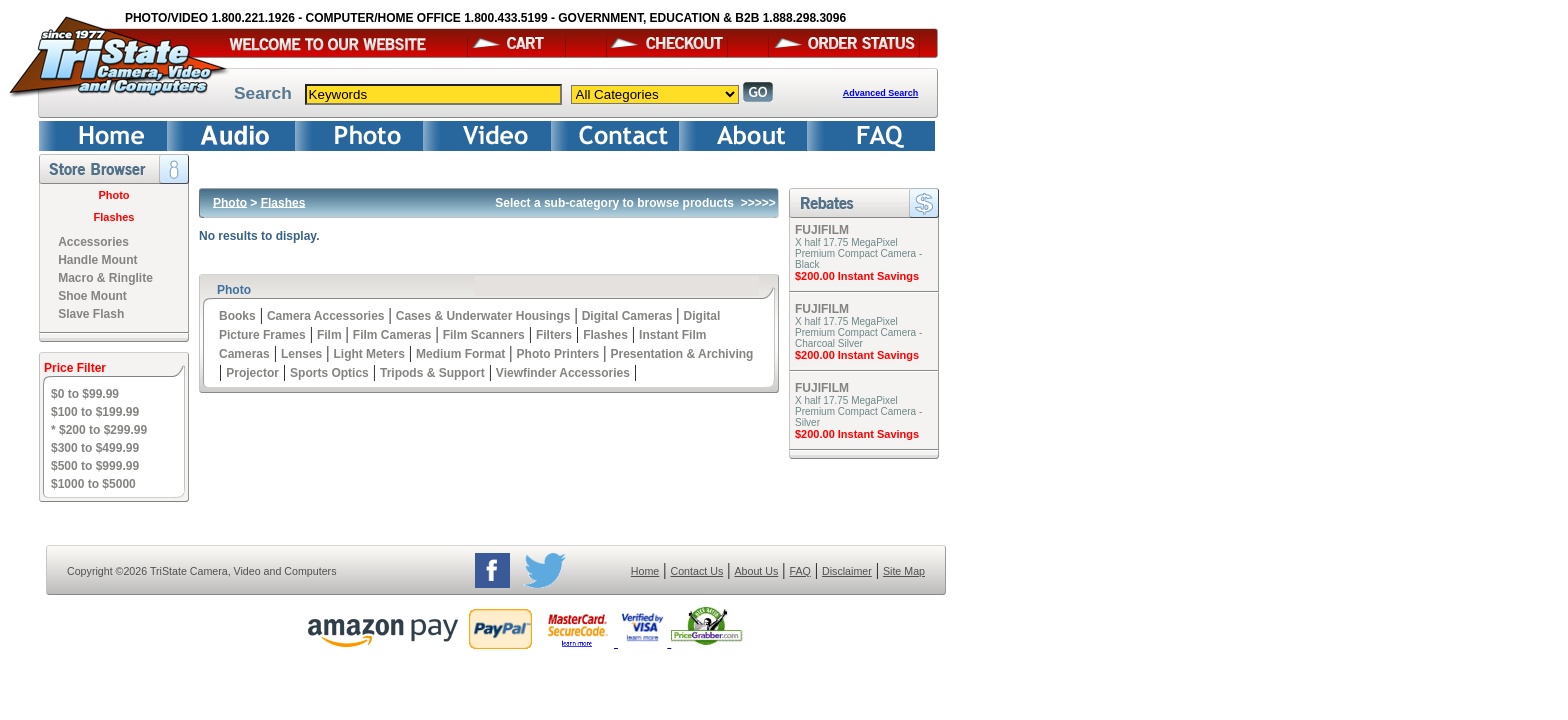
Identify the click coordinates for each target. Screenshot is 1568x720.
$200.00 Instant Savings (857, 276)
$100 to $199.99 (95, 412)
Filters (554, 335)
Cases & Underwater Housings (483, 316)
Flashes (114, 217)
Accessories (93, 242)
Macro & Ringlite (105, 278)
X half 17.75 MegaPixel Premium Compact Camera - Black (858, 253)
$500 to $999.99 (95, 466)
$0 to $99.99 (85, 394)
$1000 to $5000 (93, 484)
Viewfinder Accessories (563, 373)
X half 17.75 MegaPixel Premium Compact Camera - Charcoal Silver (858, 332)
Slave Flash (91, 314)
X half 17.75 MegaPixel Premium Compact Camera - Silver (858, 411)
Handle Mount (97, 260)
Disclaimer (847, 571)
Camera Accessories (326, 316)
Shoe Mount (92, 296)
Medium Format (460, 354)
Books (237, 316)
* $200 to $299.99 (99, 430)
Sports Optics (329, 373)
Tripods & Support (432, 373)
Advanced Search (881, 93)
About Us (756, 571)
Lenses (301, 354)
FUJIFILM (822, 230)
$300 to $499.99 (95, 448)
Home (645, 571)
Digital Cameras (627, 316)
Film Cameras (392, 335)
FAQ (799, 571)
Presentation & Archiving (681, 354)
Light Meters (368, 354)
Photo (113, 195)
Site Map (904, 571)
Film (329, 335)
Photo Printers (558, 354)
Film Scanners (484, 335)
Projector (252, 373)
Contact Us (697, 571)
